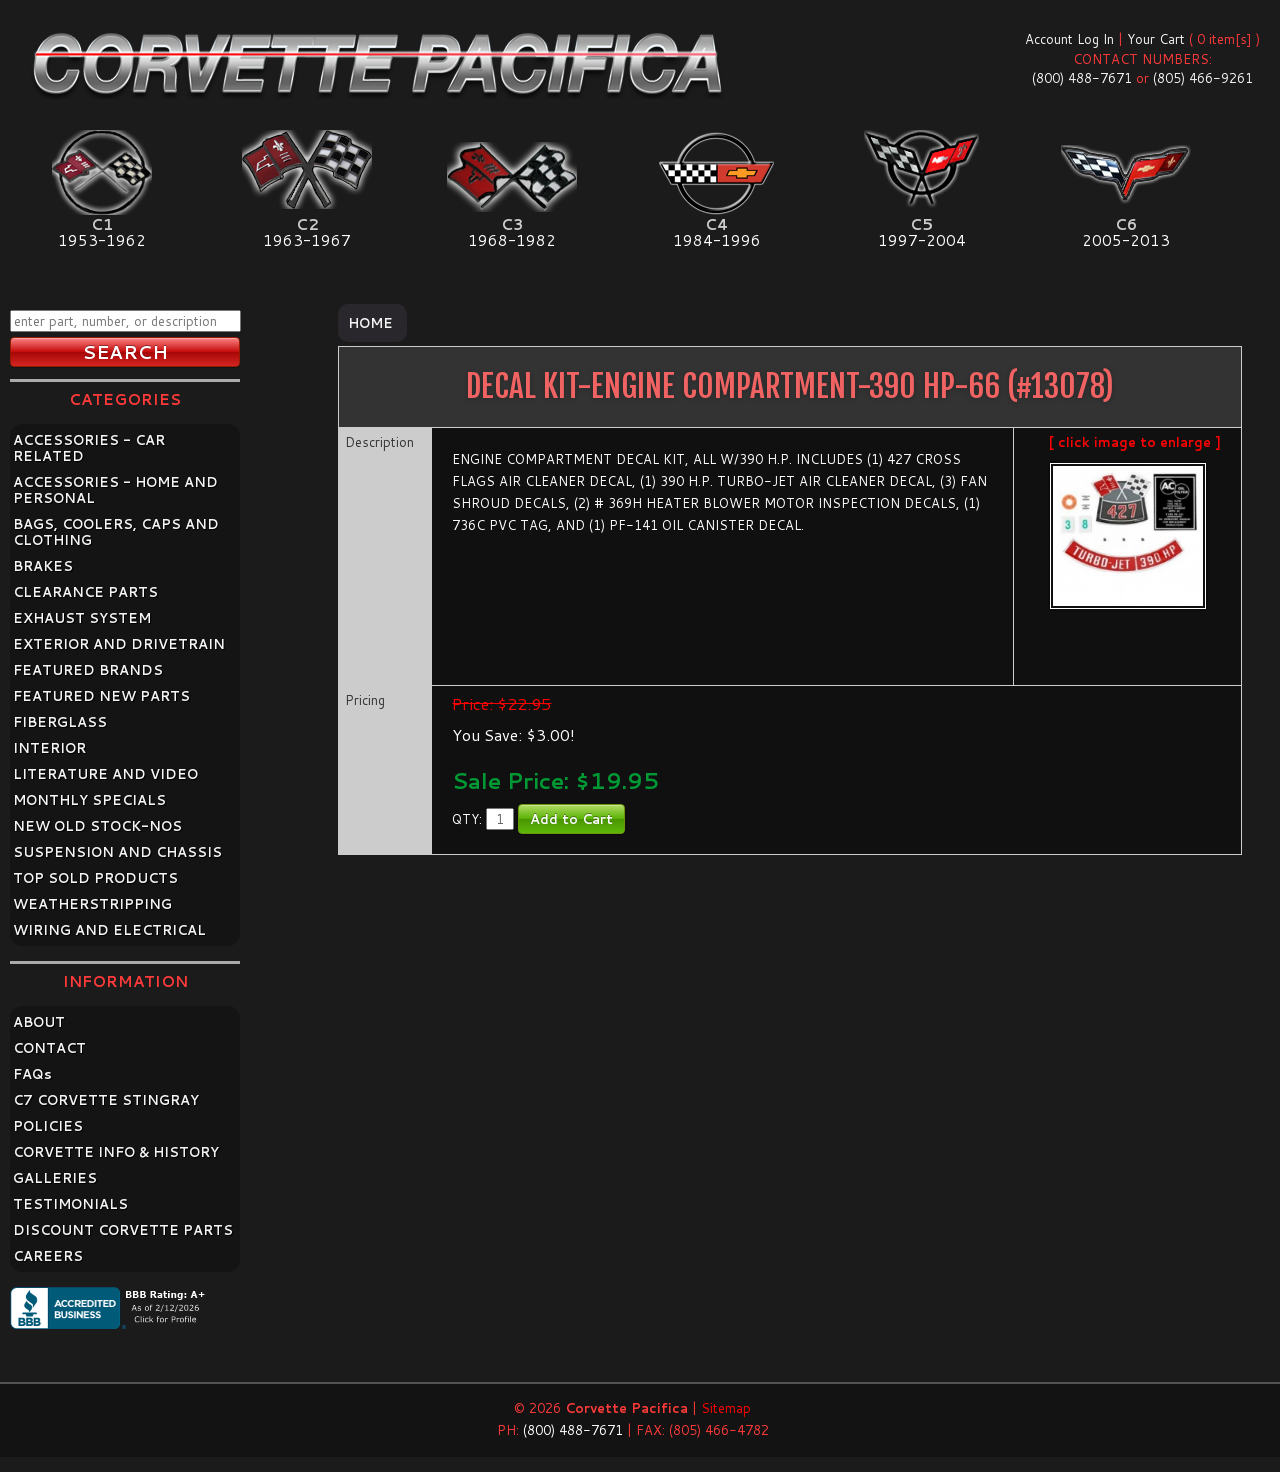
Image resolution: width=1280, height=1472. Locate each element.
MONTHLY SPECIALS (89, 800)
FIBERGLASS (60, 722)
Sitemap (726, 1408)
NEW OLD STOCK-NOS (97, 826)
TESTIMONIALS (70, 1204)
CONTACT (49, 1048)
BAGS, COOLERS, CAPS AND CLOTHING (116, 532)
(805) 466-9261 (1203, 78)
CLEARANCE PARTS (85, 592)
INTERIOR (49, 748)
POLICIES (48, 1126)
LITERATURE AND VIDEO (105, 774)
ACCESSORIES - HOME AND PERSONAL (115, 490)
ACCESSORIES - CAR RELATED (89, 448)
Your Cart (1156, 39)
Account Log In (1069, 39)
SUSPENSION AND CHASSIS (117, 852)
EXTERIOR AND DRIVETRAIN (119, 644)
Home (370, 323)
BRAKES (43, 566)
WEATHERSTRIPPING (92, 904)
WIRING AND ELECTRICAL (109, 930)
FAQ (32, 1074)
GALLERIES (55, 1178)
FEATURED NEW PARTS (101, 696)
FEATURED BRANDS (88, 670)
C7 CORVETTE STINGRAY (106, 1100)
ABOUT (39, 1022)
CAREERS (48, 1256)
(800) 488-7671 (1082, 78)
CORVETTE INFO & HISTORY (116, 1152)
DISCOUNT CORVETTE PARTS (123, 1230)
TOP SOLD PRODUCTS (95, 878)
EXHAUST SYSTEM (82, 618)
